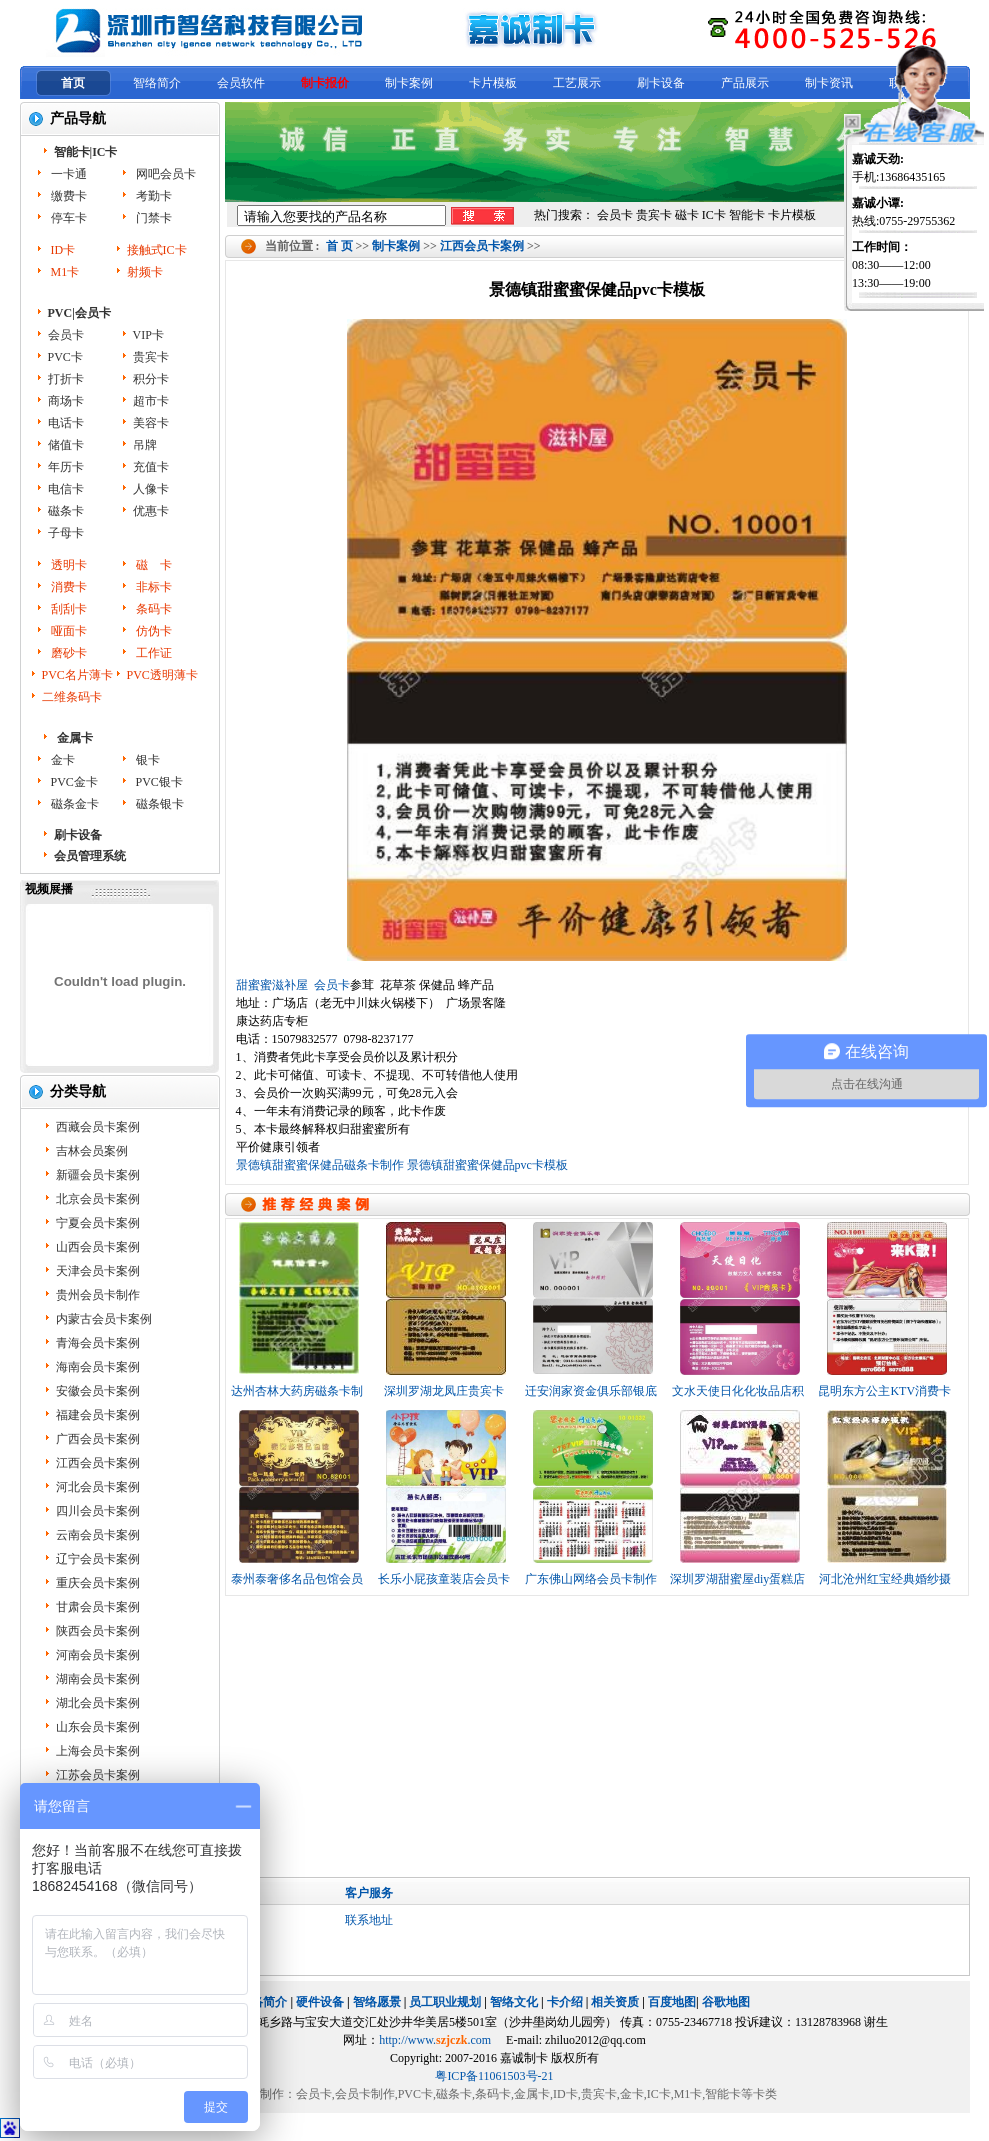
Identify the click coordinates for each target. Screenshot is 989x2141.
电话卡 (66, 423)
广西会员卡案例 (98, 1439)
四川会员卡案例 (98, 1511)
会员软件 (241, 83)
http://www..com (435, 2040)
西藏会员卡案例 (98, 1127)
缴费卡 (67, 196)
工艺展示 (577, 83)
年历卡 (66, 467)
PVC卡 (65, 357)
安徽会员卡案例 (98, 1391)
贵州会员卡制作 (98, 1295)
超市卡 (151, 401)
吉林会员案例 (92, 1151)
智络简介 (157, 83)
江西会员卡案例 (482, 246)
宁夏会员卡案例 (98, 1223)
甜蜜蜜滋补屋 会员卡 (293, 985)
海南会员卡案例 (98, 1367)
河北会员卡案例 (98, 1487)
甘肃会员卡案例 (98, 1607)
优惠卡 (151, 511)
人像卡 (151, 489)
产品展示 (745, 83)
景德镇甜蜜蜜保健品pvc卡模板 (487, 1165)
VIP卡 (148, 335)
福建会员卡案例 (98, 1415)
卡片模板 (493, 83)
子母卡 (66, 533)
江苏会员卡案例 (98, 1775)
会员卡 (66, 335)
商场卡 (66, 401)
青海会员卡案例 (98, 1343)
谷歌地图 (726, 2002)
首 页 (339, 246)
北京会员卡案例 (98, 1199)
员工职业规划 (445, 2002)
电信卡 (66, 489)
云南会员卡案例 (98, 1535)
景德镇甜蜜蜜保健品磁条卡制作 (320, 1165)
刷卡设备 (661, 83)
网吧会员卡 (164, 174)
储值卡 (66, 445)
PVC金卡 (73, 782)
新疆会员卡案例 (98, 1175)
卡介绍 (565, 2002)
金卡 (61, 760)
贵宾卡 (151, 357)
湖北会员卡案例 (98, 1703)
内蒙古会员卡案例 (104, 1319)
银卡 (146, 760)
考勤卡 (152, 196)
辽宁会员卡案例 (98, 1559)
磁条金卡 (73, 804)
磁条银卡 (158, 804)
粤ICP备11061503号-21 (494, 2076)
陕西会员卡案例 (98, 1631)
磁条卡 (66, 511)
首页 (73, 83)
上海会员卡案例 (98, 1751)
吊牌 (145, 445)
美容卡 (151, 423)
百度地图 (672, 2002)
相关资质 (615, 2002)
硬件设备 (320, 2002)
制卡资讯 (829, 83)
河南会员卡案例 (98, 1655)
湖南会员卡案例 (98, 1679)
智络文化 (514, 2002)
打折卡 (66, 379)
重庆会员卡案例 (98, 1583)
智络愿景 (377, 2002)
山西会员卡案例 (98, 1247)
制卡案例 (409, 83)
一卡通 (67, 174)
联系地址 (369, 1920)
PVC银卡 (158, 782)
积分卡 (151, 379)
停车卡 (67, 218)
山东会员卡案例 (98, 1727)
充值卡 (151, 467)
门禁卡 (152, 218)
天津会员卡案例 (98, 1271)
